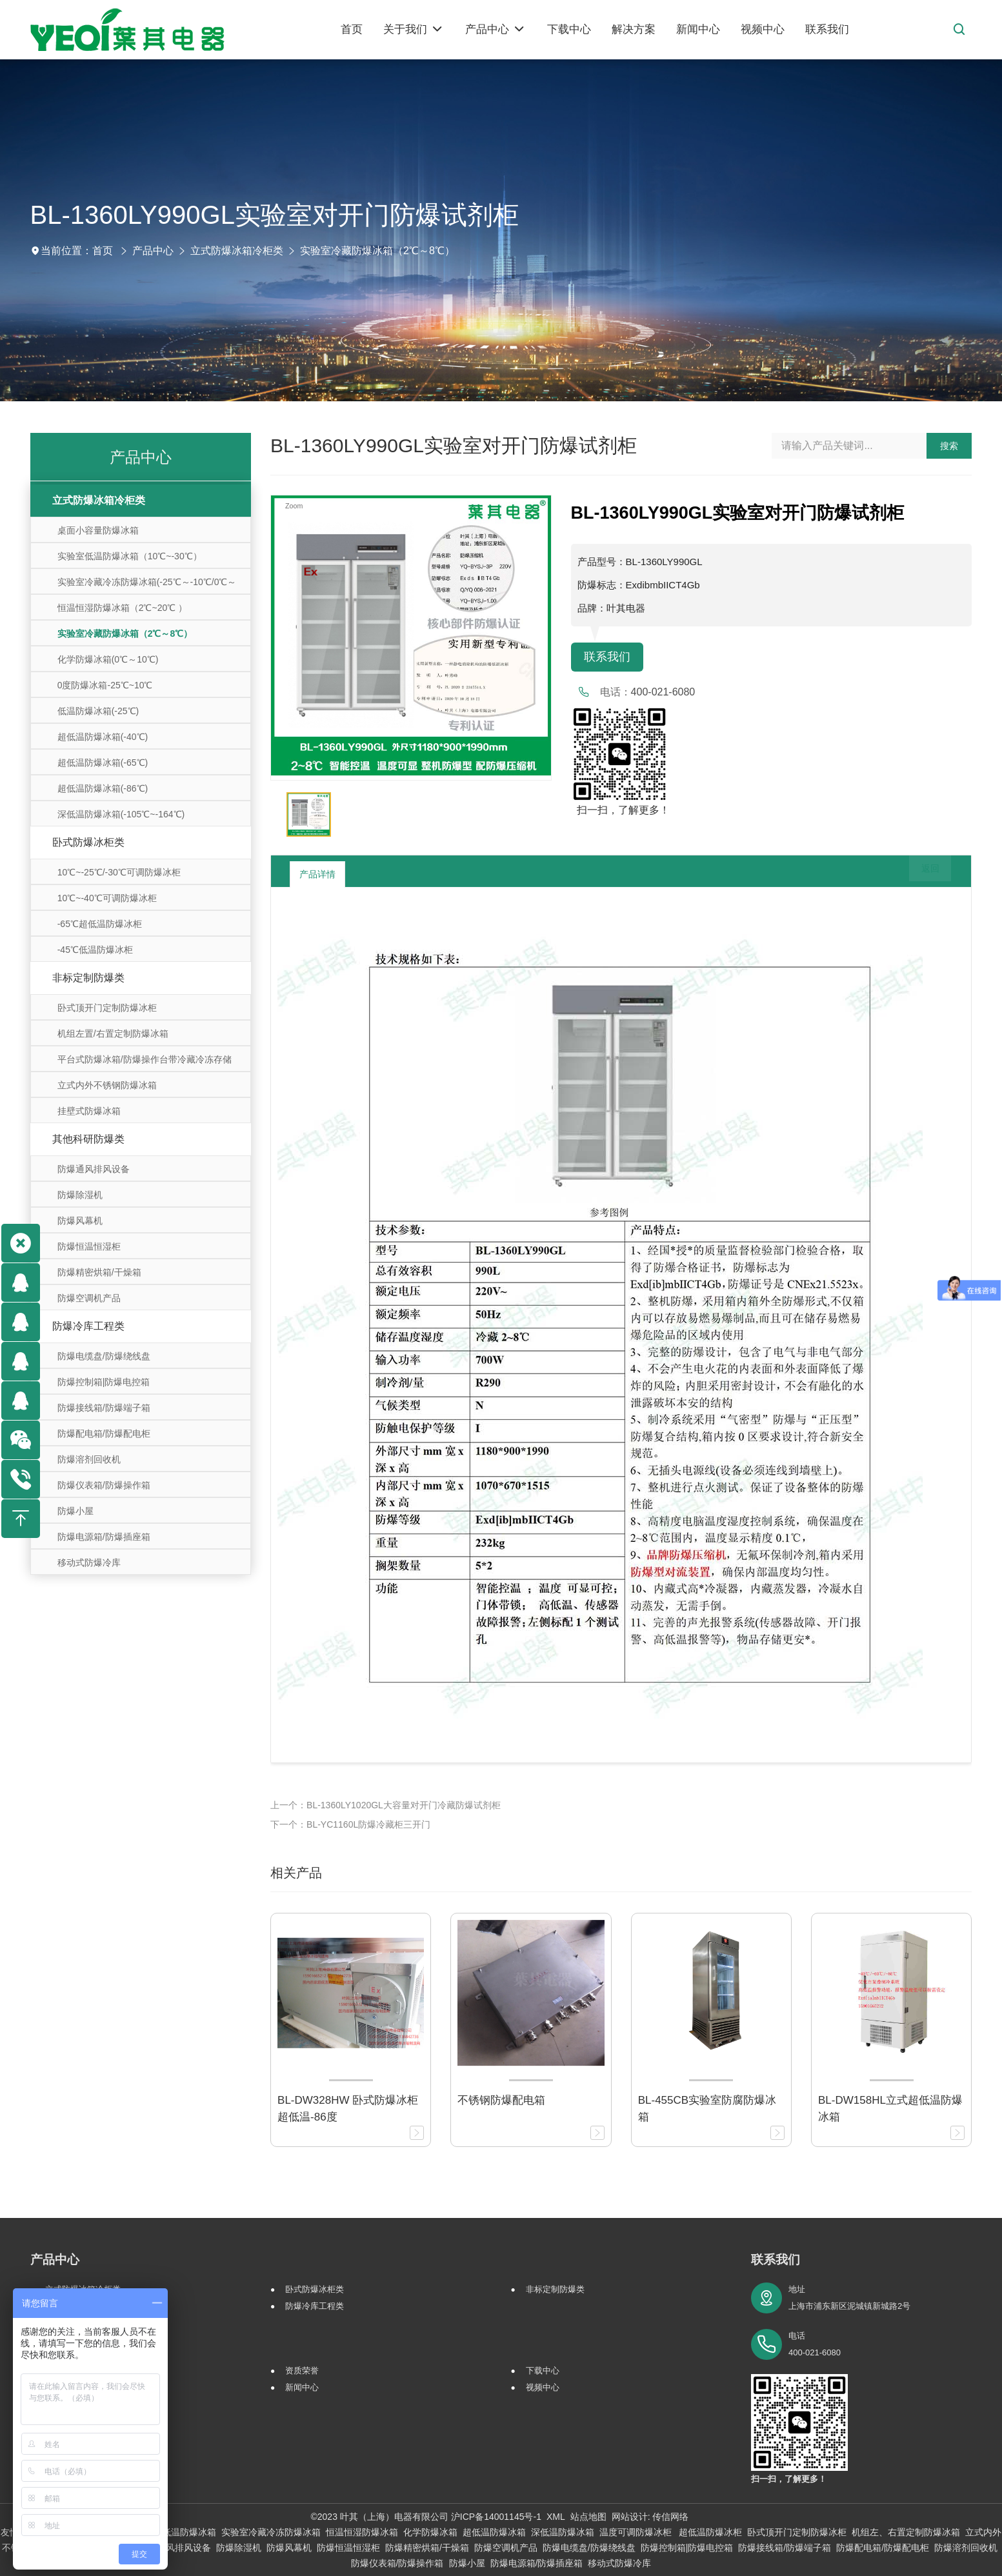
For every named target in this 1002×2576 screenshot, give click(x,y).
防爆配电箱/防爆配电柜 (103, 1433)
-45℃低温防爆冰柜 (95, 949)
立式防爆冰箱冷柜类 (236, 250)
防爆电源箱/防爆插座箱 (103, 1537)
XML (555, 2516)
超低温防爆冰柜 (710, 2532)
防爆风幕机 (80, 1220)
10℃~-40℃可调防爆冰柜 (107, 898)
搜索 (949, 446)
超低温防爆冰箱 (494, 2532)
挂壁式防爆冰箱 (89, 1111)
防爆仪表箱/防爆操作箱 (103, 1485)
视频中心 (542, 2387)
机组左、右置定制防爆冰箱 (906, 2532)
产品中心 (153, 250)
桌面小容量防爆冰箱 (98, 530)
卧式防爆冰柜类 (88, 842)
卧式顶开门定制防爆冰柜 (107, 1008)
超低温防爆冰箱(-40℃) (102, 737)
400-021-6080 (663, 693)
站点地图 (588, 2516)
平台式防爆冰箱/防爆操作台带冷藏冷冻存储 (144, 1059)
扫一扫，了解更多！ (620, 811)
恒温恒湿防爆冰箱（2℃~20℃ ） (122, 608)
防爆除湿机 (80, 1195)
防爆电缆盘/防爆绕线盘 (103, 1356)
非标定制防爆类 (88, 977)
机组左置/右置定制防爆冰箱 (112, 1033)
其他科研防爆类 (88, 1138)
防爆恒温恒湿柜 (89, 1246)
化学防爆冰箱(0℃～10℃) (108, 659)
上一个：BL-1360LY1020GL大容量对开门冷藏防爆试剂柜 (385, 1805)
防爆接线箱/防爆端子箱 (103, 1408)
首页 (102, 250)
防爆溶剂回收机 (89, 1459)
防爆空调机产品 (89, 1298)
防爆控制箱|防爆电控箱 (103, 1382)
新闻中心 (302, 2387)
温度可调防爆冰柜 (636, 2532)
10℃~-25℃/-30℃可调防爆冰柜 (119, 872)
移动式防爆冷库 (89, 1562)
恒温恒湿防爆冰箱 (362, 2532)
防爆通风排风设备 (93, 1169)
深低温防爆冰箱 (562, 2532)
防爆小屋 (75, 1511)
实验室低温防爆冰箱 (175, 2532)
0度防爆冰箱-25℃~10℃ (105, 685)
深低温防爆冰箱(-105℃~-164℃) (121, 814)
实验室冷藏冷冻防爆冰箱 (271, 2532)
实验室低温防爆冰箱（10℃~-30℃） (129, 556)
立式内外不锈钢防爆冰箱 (107, 1085)
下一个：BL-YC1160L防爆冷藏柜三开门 (350, 1824)
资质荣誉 (302, 2370)
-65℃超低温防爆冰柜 (99, 924)
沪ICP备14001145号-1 (496, 2516)
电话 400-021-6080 (814, 2344)
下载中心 (542, 2370)
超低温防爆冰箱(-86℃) (102, 788)
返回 (920, 874)
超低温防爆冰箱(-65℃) (102, 762)
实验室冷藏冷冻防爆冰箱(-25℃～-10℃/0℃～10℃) (147, 585)
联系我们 (610, 658)
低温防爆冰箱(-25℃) (98, 711)
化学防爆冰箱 (430, 2532)
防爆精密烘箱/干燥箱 (99, 1272)
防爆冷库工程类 (88, 1326)
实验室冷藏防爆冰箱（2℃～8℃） (377, 250)
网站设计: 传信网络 (650, 2516)
